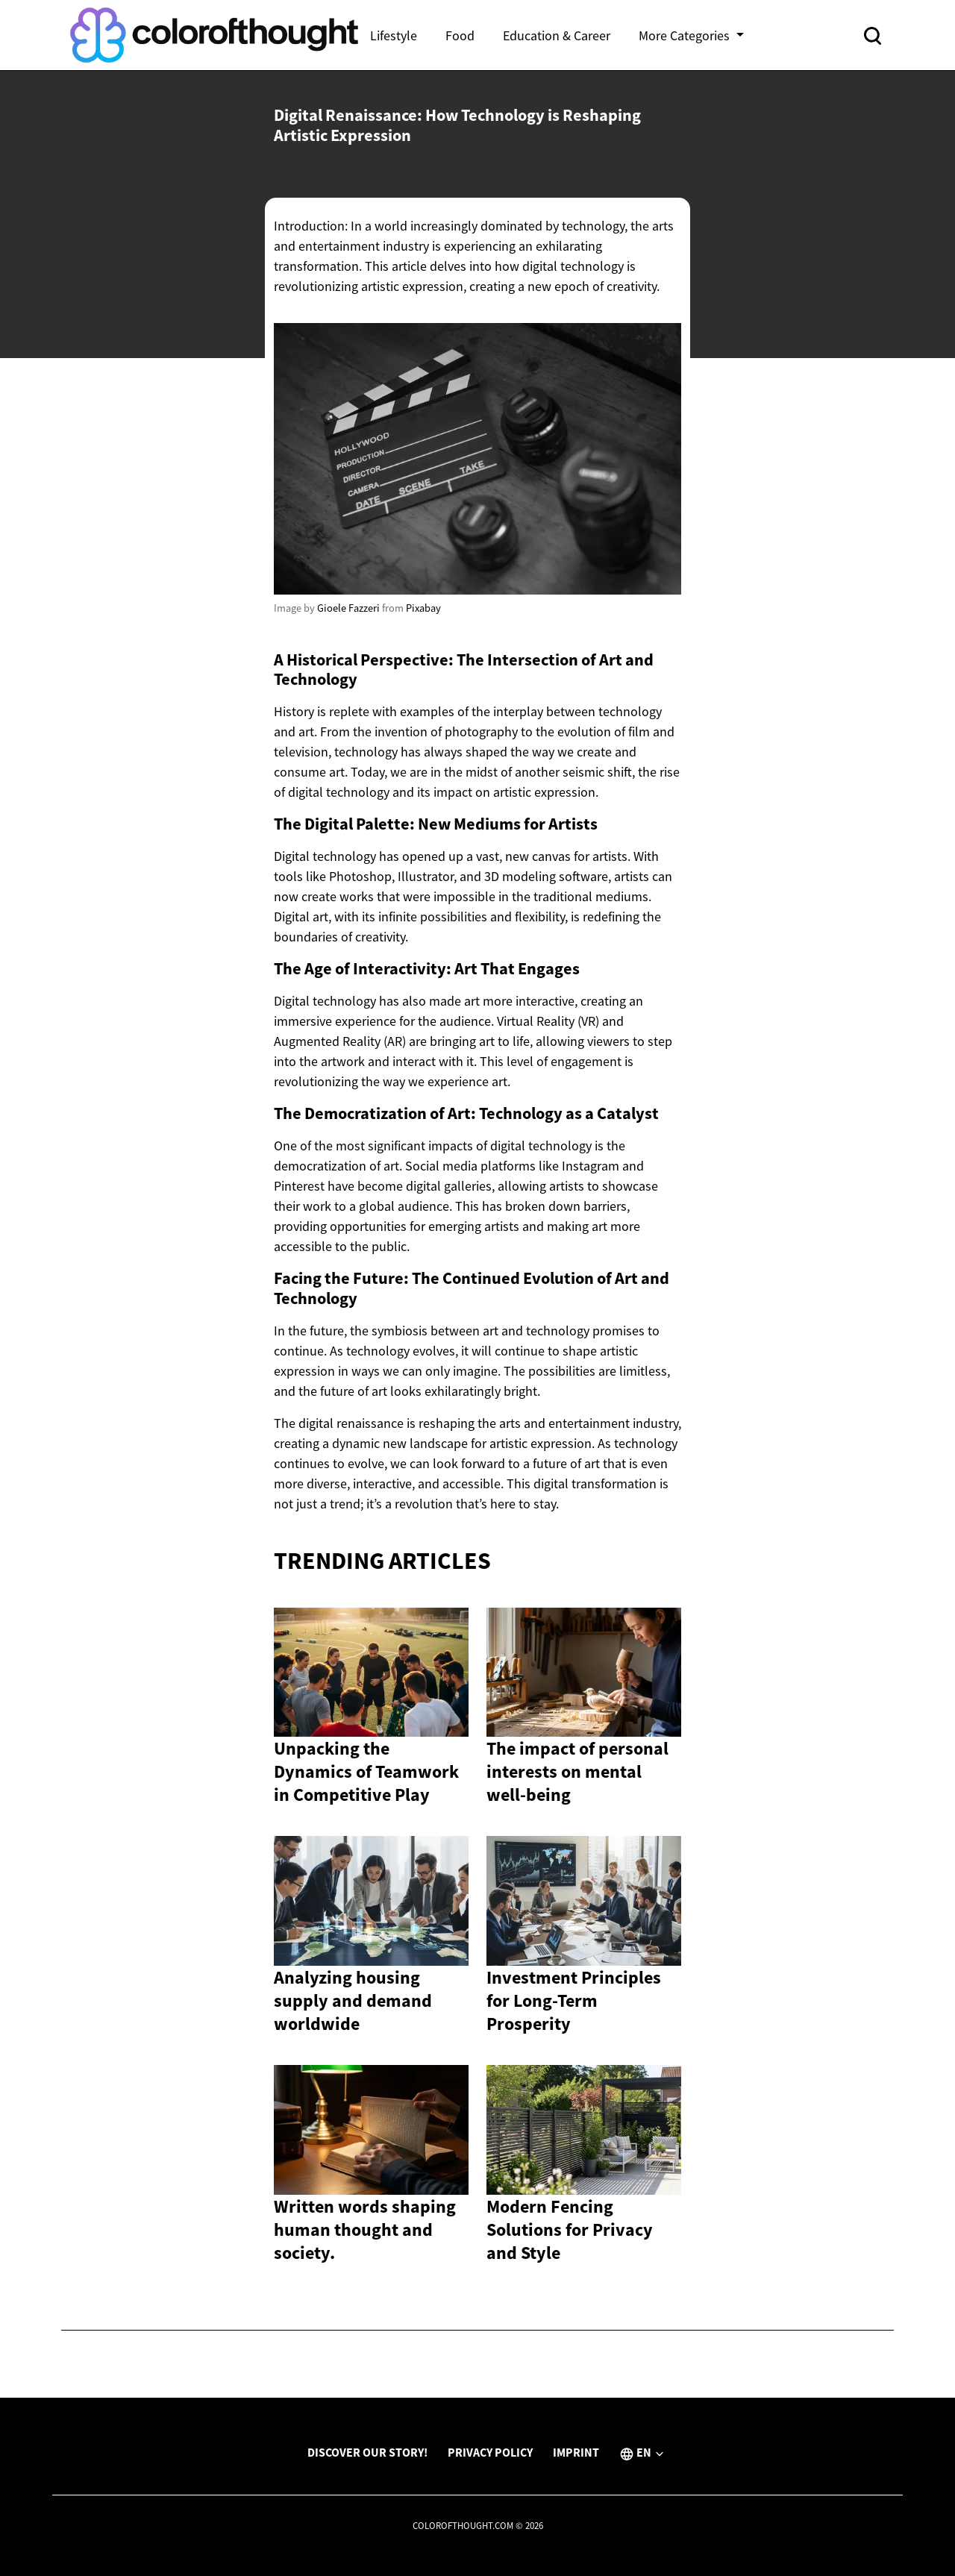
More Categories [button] (686, 35)
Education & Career (556, 35)
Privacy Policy (490, 2452)
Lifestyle (393, 35)
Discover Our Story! (367, 2452)
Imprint (576, 2452)
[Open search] (872, 35)
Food (460, 35)
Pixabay (423, 608)
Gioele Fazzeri (348, 608)
